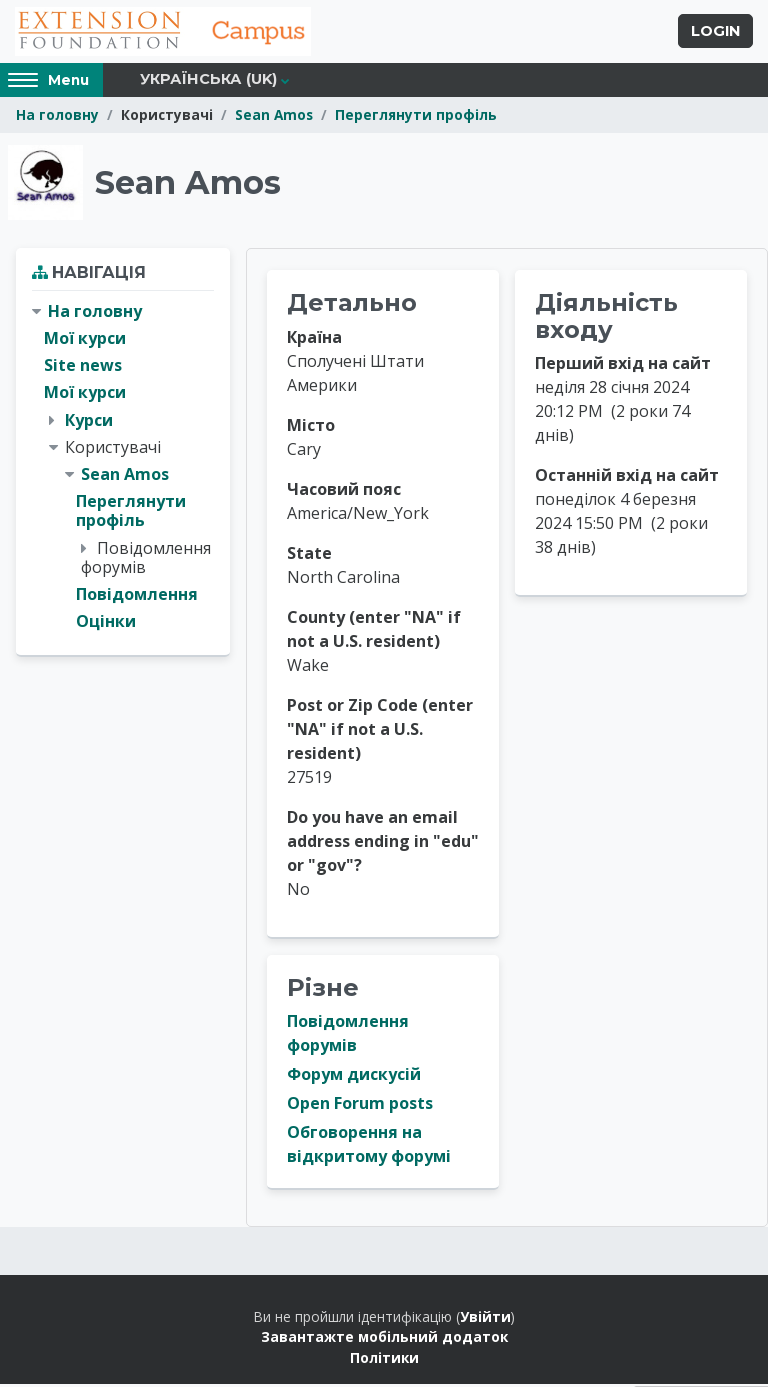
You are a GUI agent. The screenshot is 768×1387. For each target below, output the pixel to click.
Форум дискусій (354, 1077)
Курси (89, 422)
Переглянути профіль (416, 117)
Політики (384, 1360)
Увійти (485, 1319)
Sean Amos (274, 117)
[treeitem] (123, 469)
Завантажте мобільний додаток (384, 1339)
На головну (57, 117)
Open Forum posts (360, 1106)
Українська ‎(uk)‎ (208, 82)
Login (715, 33)
